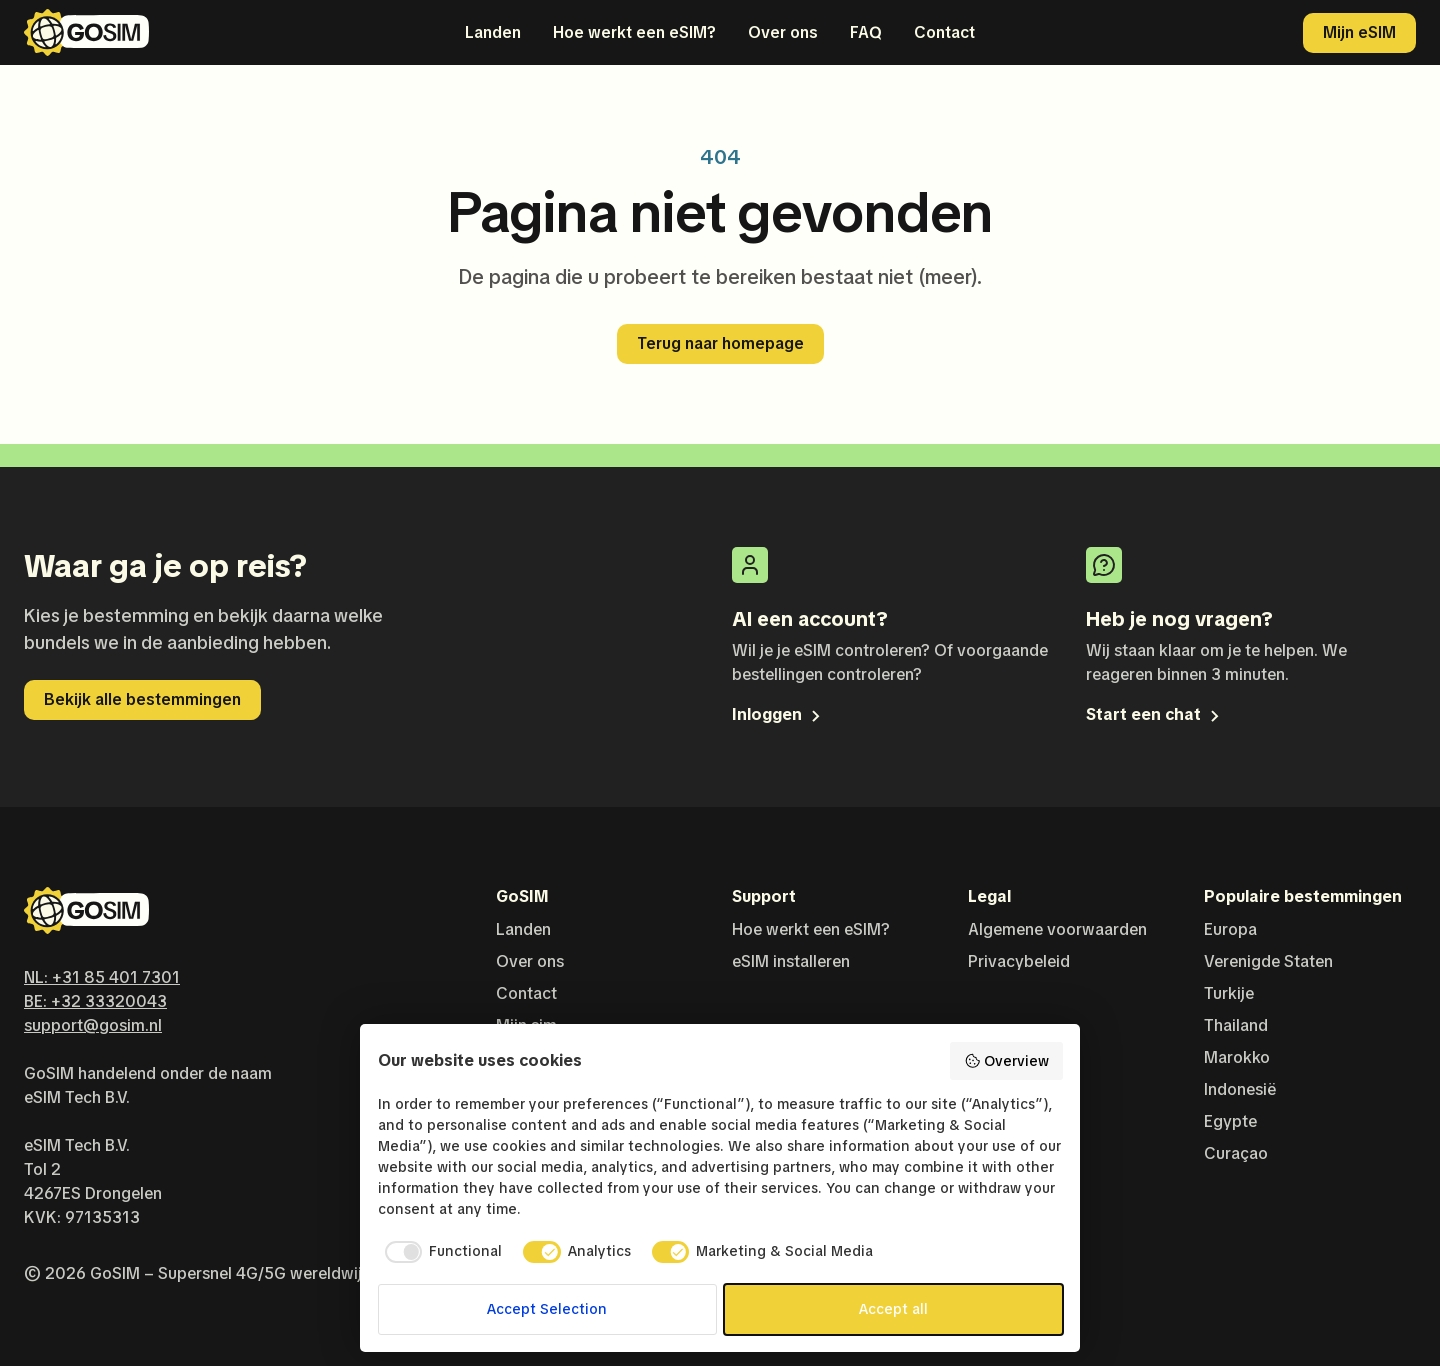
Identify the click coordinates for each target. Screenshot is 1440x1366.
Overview (1006, 1061)
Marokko (1237, 1057)
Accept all (893, 1309)
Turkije (1229, 993)
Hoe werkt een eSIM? (634, 32)
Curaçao (1236, 1153)
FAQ (866, 32)
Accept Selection (547, 1309)
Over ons (783, 32)
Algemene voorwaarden (1057, 929)
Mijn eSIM (1359, 32)
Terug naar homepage (720, 343)
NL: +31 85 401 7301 (102, 977)
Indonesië (1240, 1089)
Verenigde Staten (1268, 961)
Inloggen (778, 714)
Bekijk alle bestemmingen (142, 699)
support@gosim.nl (93, 1025)
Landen (493, 32)
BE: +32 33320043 (95, 1001)
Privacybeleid (1019, 961)
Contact (944, 32)
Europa (1230, 929)
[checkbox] (440, 1252)
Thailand (1236, 1025)
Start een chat (1154, 714)
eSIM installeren (791, 961)
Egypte (1230, 1121)
